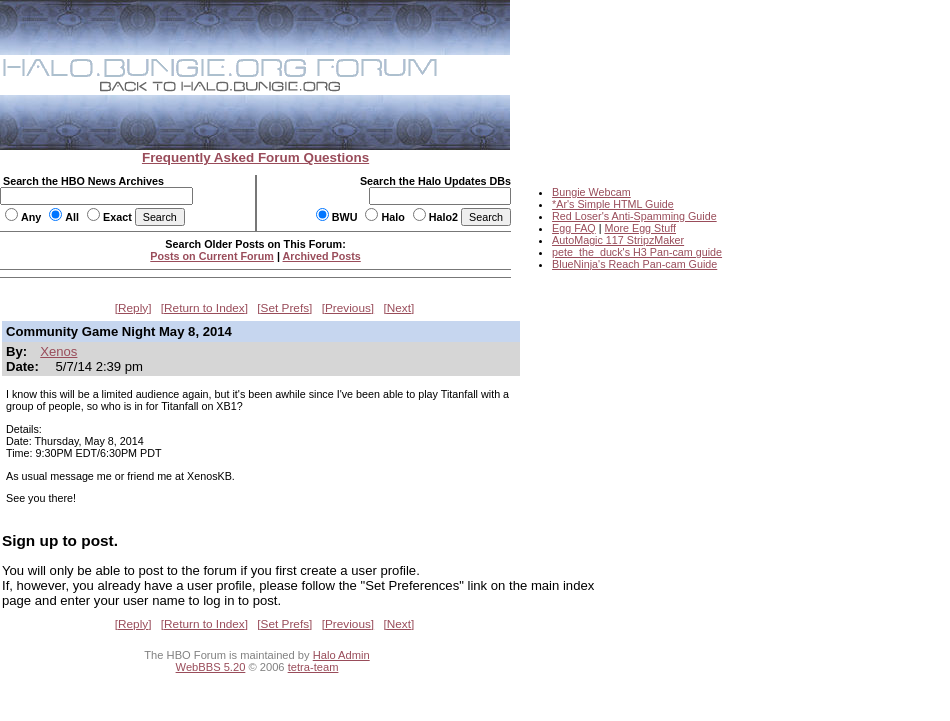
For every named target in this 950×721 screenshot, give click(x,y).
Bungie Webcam (591, 192)
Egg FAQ (574, 228)
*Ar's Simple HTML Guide (613, 204)
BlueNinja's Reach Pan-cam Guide (634, 264)
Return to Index (204, 308)
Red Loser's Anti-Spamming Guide (634, 216)
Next (399, 308)
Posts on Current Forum (212, 256)
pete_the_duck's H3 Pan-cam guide (637, 252)
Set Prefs (285, 308)
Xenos (58, 351)
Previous (348, 308)
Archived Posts (322, 256)
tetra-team (313, 667)
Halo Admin (341, 655)
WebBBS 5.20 (211, 667)
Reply (133, 308)
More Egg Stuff (640, 228)
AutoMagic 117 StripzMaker (618, 240)
